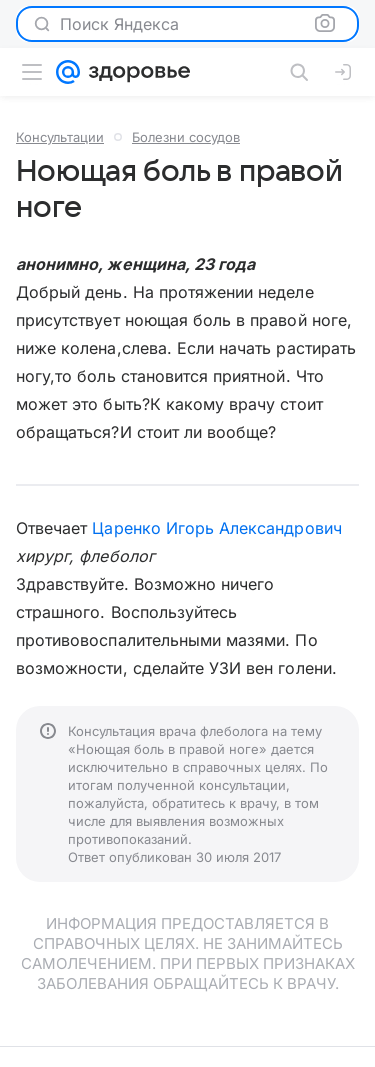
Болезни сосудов (186, 137)
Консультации (60, 137)
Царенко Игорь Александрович (216, 528)
